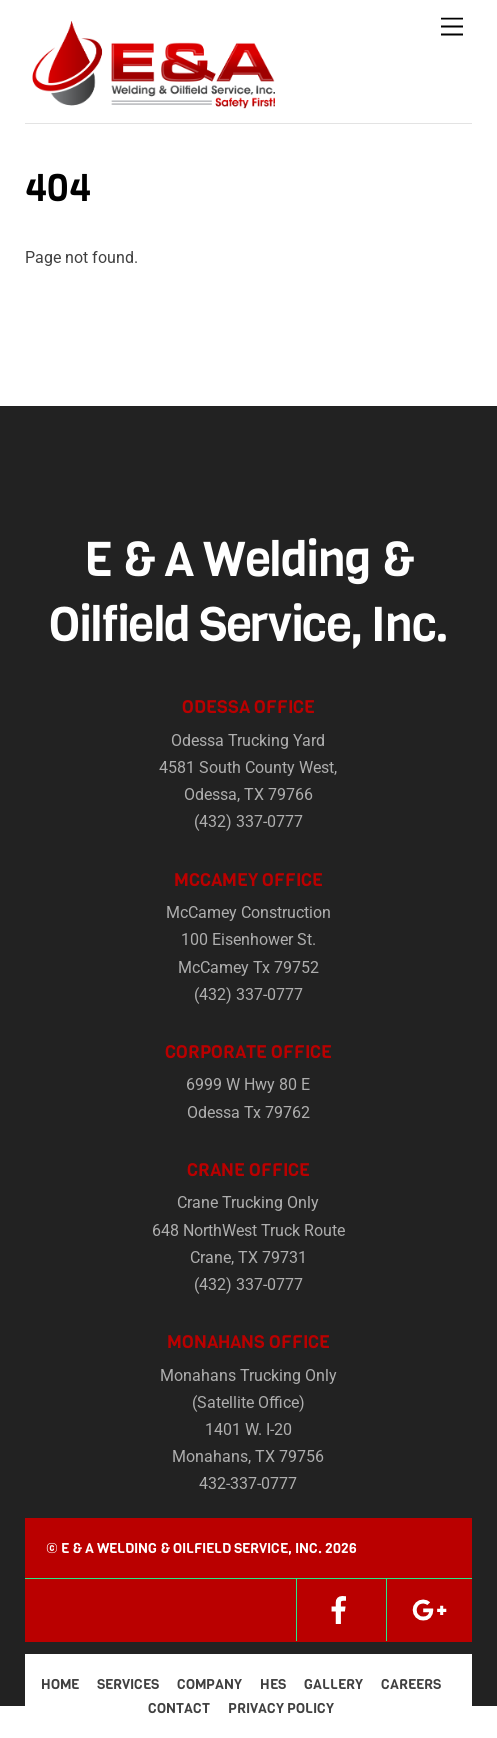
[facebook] (339, 1609)
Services (128, 1684)
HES (273, 1684)
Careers (411, 1684)
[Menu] (452, 27)
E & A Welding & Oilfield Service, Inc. (191, 1548)
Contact (179, 1708)
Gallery (333, 1684)
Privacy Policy (281, 1708)
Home (60, 1684)
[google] (429, 1609)
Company (209, 1684)
